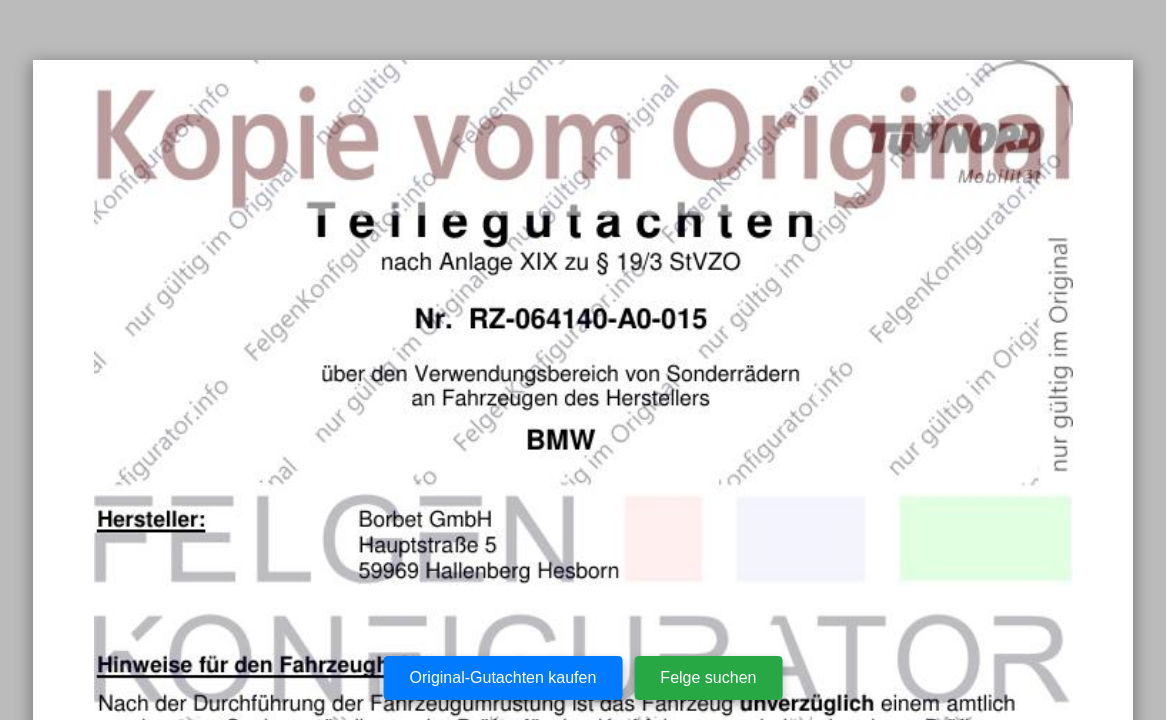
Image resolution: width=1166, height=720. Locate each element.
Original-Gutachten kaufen (503, 677)
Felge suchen (708, 677)
